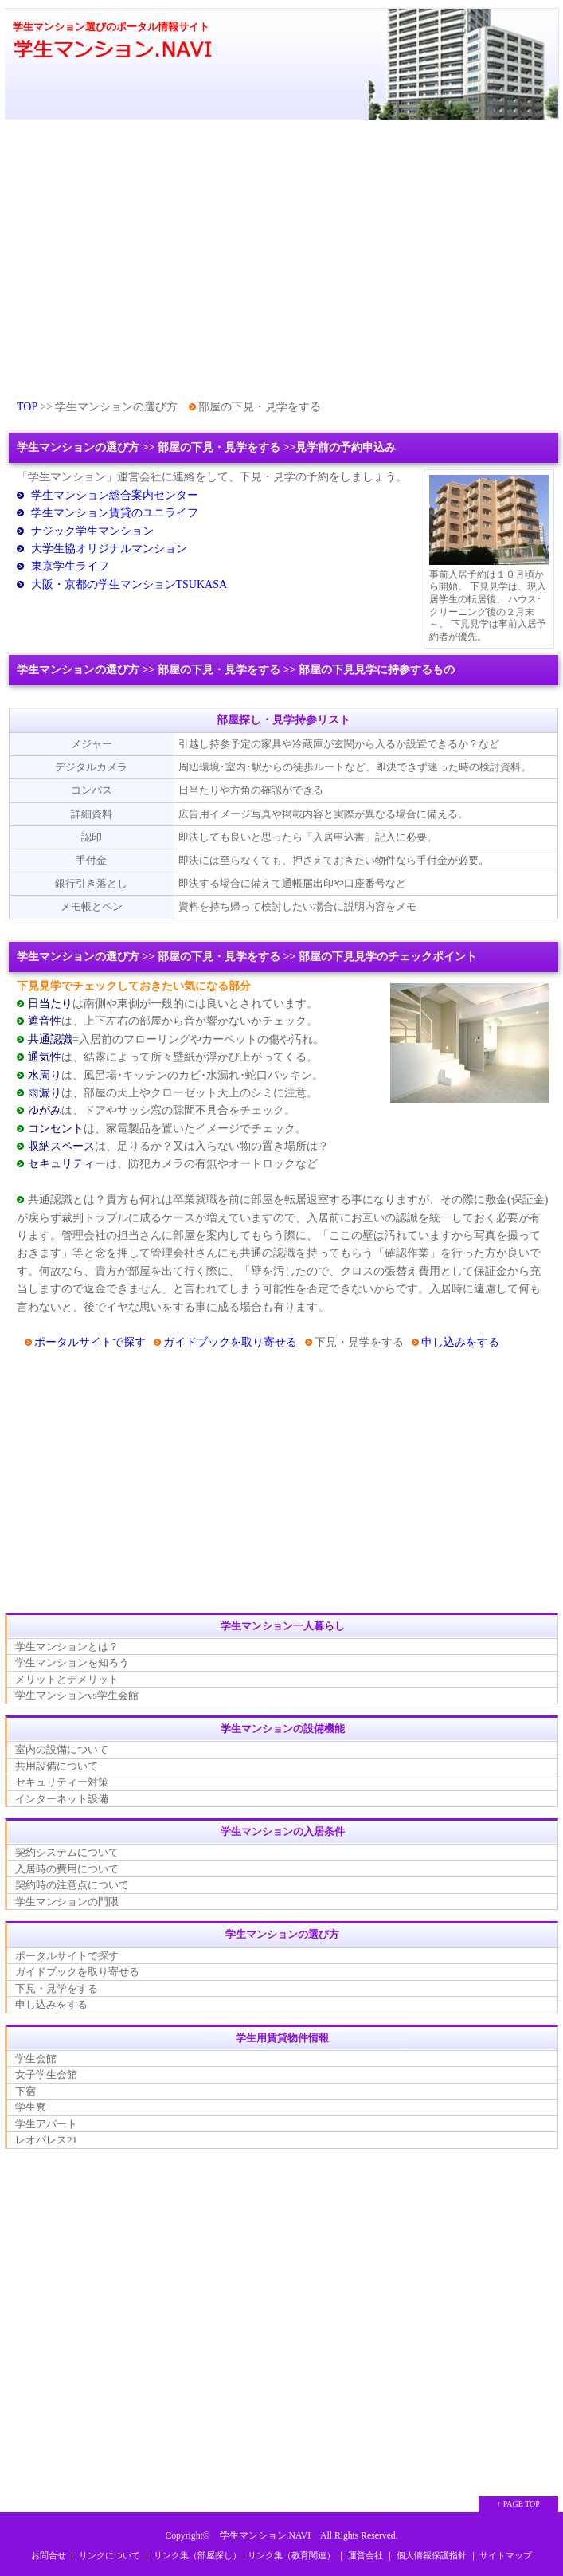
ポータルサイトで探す (90, 1342)
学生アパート (46, 2124)
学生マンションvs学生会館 (77, 1695)
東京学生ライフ (70, 566)
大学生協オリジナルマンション (109, 549)
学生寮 (30, 2107)
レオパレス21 (46, 2140)
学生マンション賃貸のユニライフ (114, 513)
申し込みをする (460, 1342)
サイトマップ (505, 2555)
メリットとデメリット (67, 1679)
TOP (27, 407)
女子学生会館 (46, 2074)
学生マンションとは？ (67, 1647)
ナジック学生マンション (92, 531)
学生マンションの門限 (67, 1901)
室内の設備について (61, 1749)
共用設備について (56, 1766)
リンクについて (109, 2555)
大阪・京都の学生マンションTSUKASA (129, 584)
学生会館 (36, 2058)
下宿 (25, 2091)
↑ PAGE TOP (518, 2504)
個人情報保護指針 (432, 2555)
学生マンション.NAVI (265, 2536)
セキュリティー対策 (61, 1782)
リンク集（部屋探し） (197, 2555)
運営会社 (365, 2555)
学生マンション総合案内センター (114, 495)
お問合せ (48, 2555)
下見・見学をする (56, 1988)
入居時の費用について (67, 1869)
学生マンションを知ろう (72, 1662)
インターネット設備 (61, 1799)
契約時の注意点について (72, 1885)
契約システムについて (67, 1852)
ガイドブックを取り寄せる (230, 1342)
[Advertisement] (281, 257)
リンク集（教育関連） (291, 2555)
